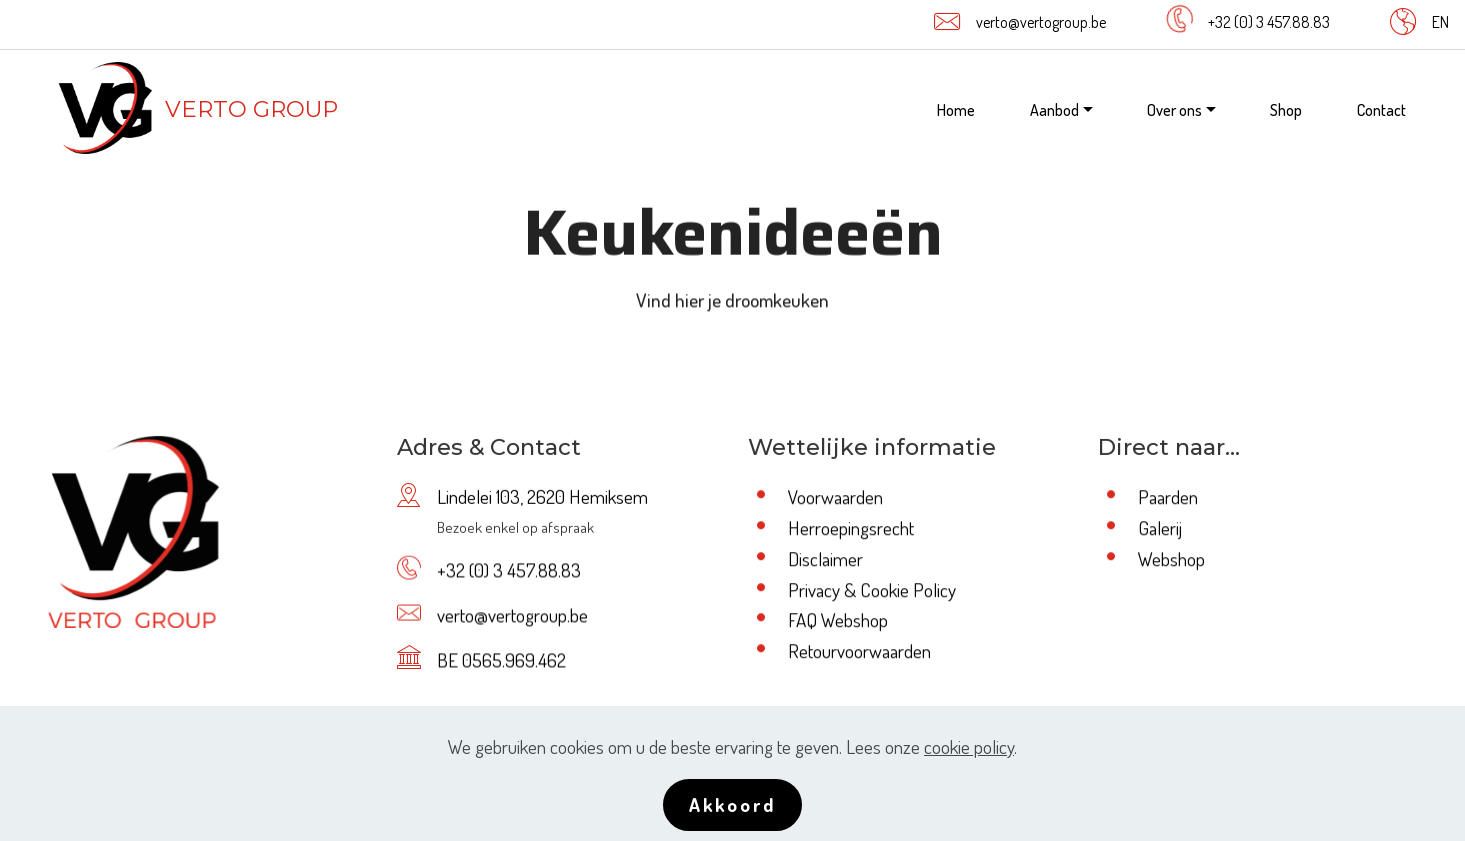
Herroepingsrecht (851, 528)
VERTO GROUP (251, 109)
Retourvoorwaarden (859, 651)
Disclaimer (825, 559)
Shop (1286, 110)
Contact (1381, 110)
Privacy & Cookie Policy (872, 590)
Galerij (1160, 528)
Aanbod (1054, 110)
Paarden (1168, 498)
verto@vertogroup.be (1041, 22)
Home (956, 110)
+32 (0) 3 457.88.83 (1269, 22)
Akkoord (732, 814)
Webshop (1171, 559)
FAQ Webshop (838, 621)
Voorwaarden (835, 498)
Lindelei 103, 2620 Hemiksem (542, 498)
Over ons (1174, 110)
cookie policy (969, 756)
